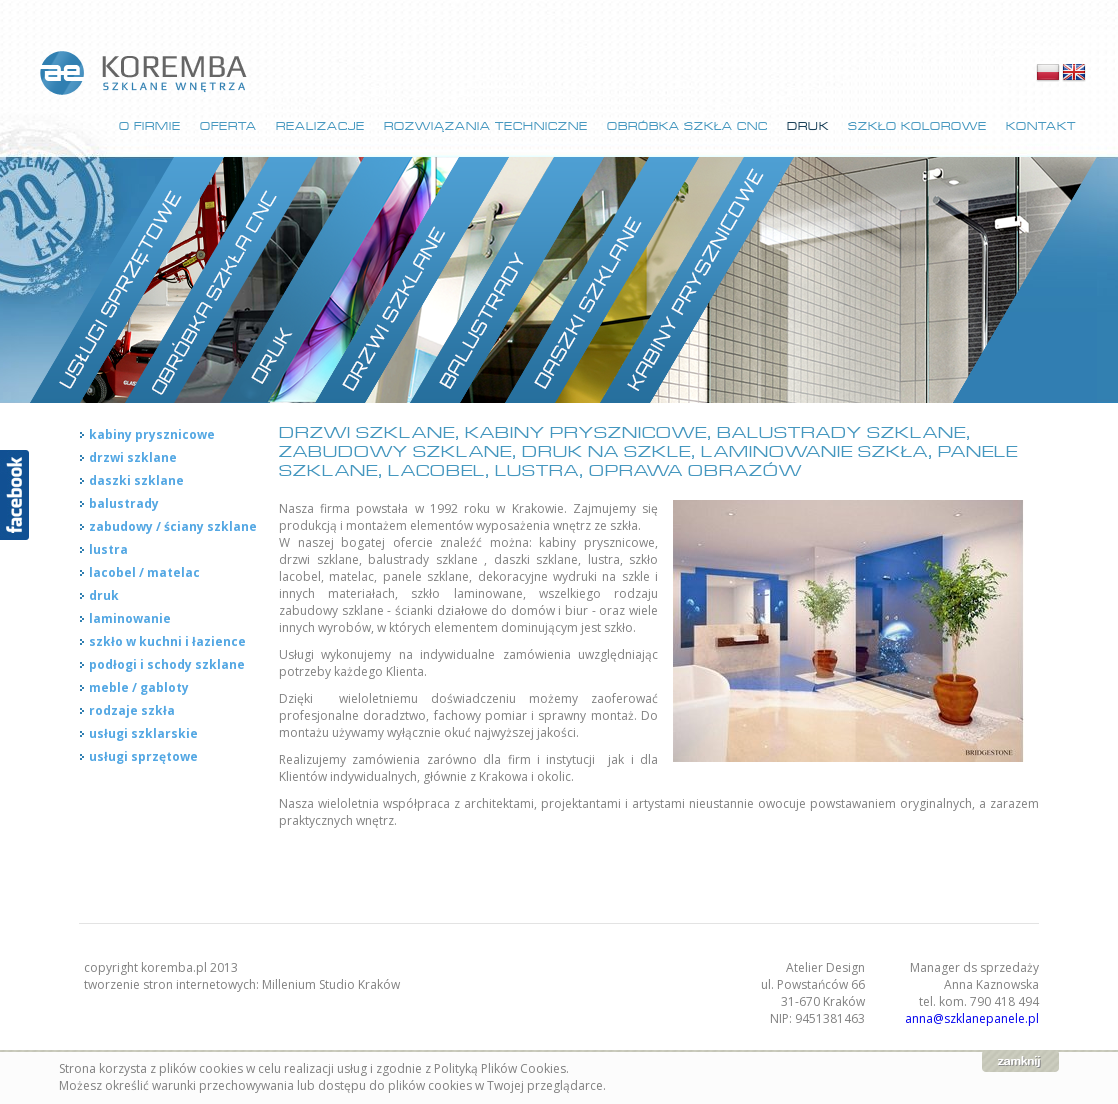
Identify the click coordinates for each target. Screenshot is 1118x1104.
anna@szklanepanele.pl (972, 1018)
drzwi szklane (133, 457)
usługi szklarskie (143, 733)
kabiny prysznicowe (152, 434)
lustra (108, 549)
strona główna (145, 73)
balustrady (124, 503)
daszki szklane (136, 480)
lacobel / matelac (144, 572)
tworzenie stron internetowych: (173, 984)
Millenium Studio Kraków (331, 984)
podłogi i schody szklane (167, 664)
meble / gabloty (139, 687)
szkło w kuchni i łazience (167, 641)
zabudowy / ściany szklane (173, 526)
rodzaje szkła (132, 710)
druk (104, 595)
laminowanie (130, 618)
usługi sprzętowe (143, 756)
